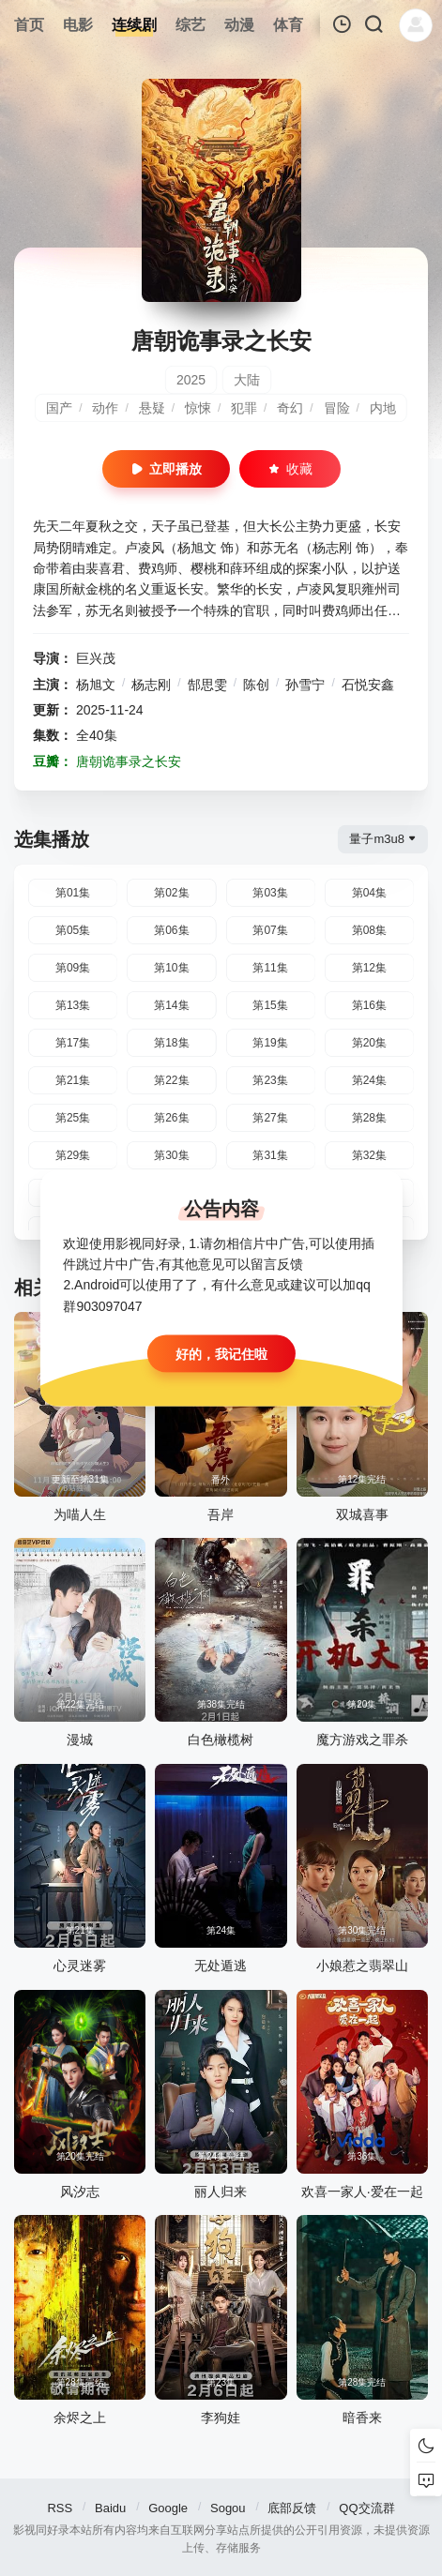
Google (168, 2508)
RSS (59, 2508)
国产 (59, 407)
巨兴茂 (95, 658)
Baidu (110, 2508)
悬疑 (152, 407)
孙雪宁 (305, 684)
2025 (191, 379)
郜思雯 (207, 684)
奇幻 (290, 407)
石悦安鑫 (368, 684)
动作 (105, 407)
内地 (383, 407)
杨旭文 (95, 684)
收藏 (289, 468)
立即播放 (166, 468)
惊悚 (198, 407)
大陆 (247, 379)
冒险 (337, 407)
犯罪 (244, 407)
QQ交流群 (366, 2508)
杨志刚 (151, 684)
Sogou (228, 2508)
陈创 (256, 684)
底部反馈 (291, 2508)
